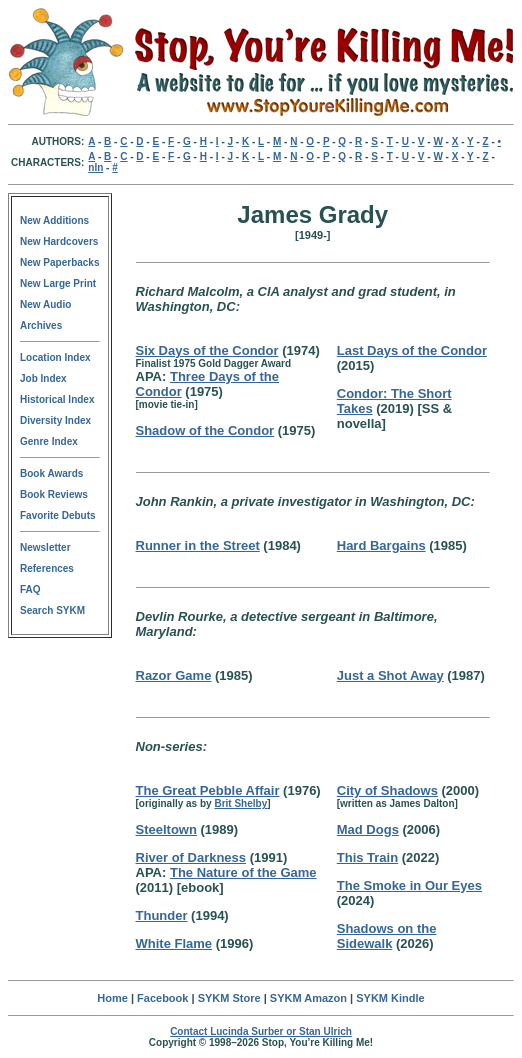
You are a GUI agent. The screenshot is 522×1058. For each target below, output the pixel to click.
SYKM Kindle (390, 998)
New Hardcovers (59, 241)
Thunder (162, 915)
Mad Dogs (368, 829)
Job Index (43, 378)
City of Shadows (387, 790)
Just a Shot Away (390, 675)
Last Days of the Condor (412, 350)
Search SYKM (52, 610)
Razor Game (174, 675)
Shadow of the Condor (205, 430)
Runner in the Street (198, 545)
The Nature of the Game (243, 872)
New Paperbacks (60, 262)
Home (112, 998)
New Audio (45, 304)
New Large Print (58, 283)
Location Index (55, 357)
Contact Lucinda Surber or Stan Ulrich (261, 1031)
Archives (41, 325)
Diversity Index (55, 420)
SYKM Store (229, 998)
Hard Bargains (381, 545)
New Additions (54, 220)
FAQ (30, 589)
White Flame (174, 943)
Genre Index (49, 441)
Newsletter (45, 547)
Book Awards (51, 473)
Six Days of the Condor (207, 350)
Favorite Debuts (58, 515)
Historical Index (57, 399)
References (47, 568)
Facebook (162, 998)
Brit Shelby (240, 803)
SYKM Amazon (308, 998)
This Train (367, 857)
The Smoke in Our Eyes (409, 885)
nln (95, 167)
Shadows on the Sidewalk (387, 936)
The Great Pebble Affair (208, 790)
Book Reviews (54, 494)
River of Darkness (191, 857)
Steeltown (166, 829)
